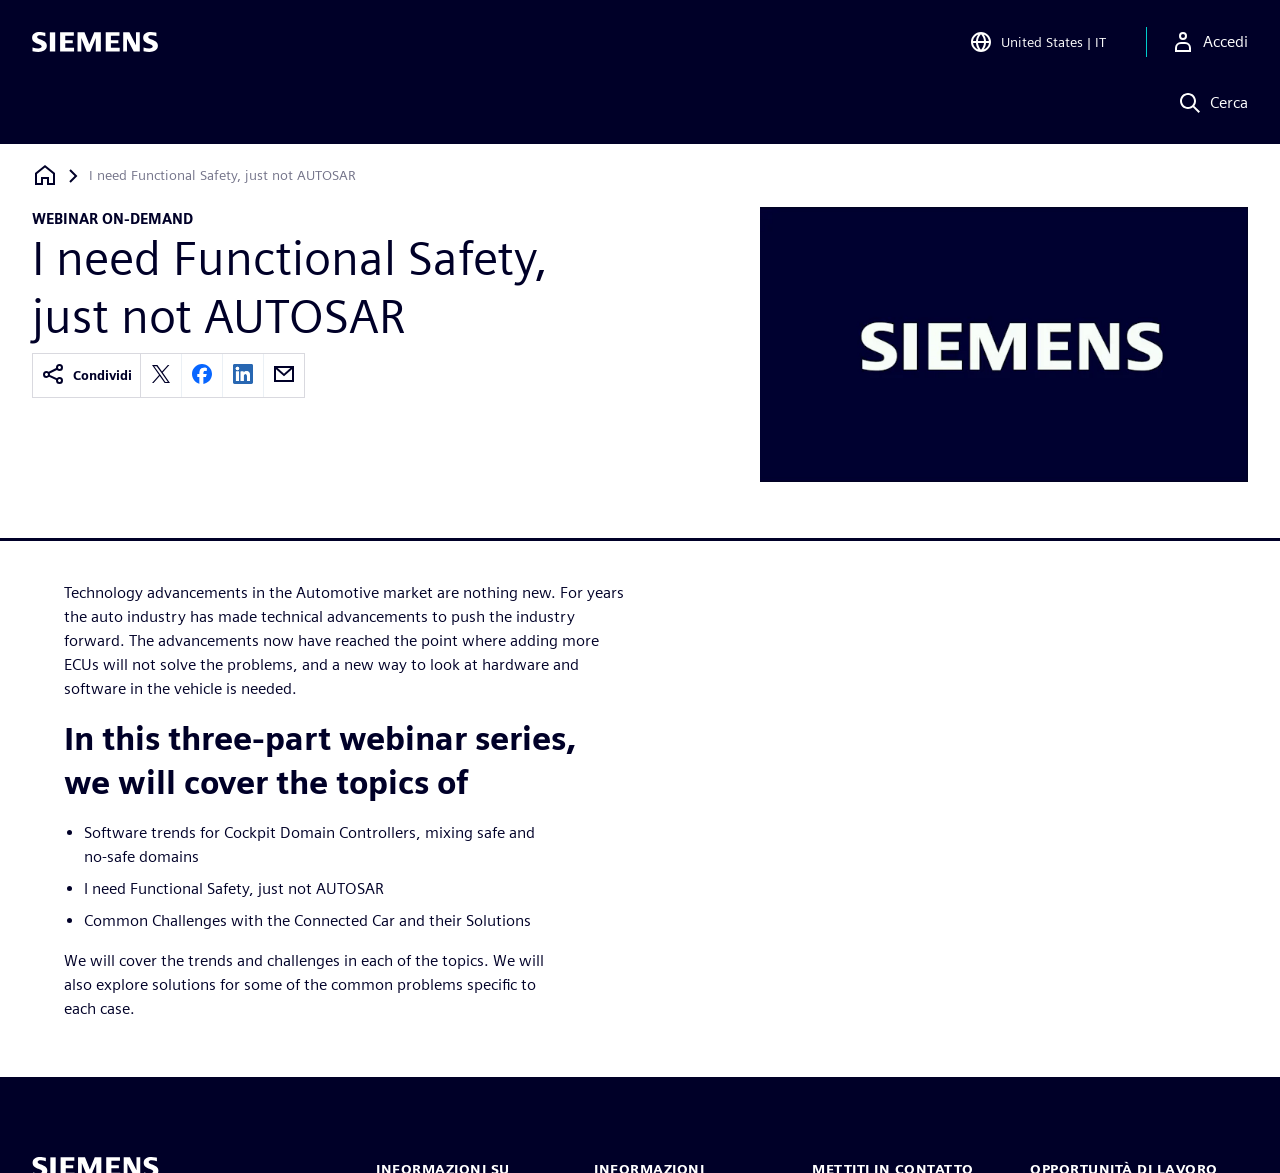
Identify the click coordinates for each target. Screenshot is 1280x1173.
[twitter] (161, 375)
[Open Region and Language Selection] (1037, 44)
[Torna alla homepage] (45, 175)
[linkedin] (243, 375)
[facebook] (202, 375)
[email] (284, 375)
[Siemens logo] (95, 44)
